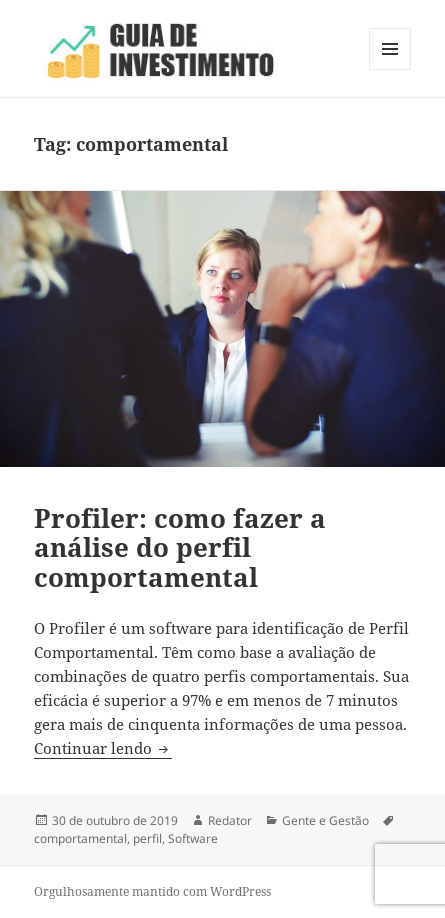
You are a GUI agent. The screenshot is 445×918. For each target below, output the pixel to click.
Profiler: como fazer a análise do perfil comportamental (180, 548)
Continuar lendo (103, 748)
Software (193, 838)
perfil (147, 838)
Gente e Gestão (325, 820)
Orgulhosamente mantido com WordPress (152, 891)
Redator (230, 820)
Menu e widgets (390, 69)
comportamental (80, 838)
